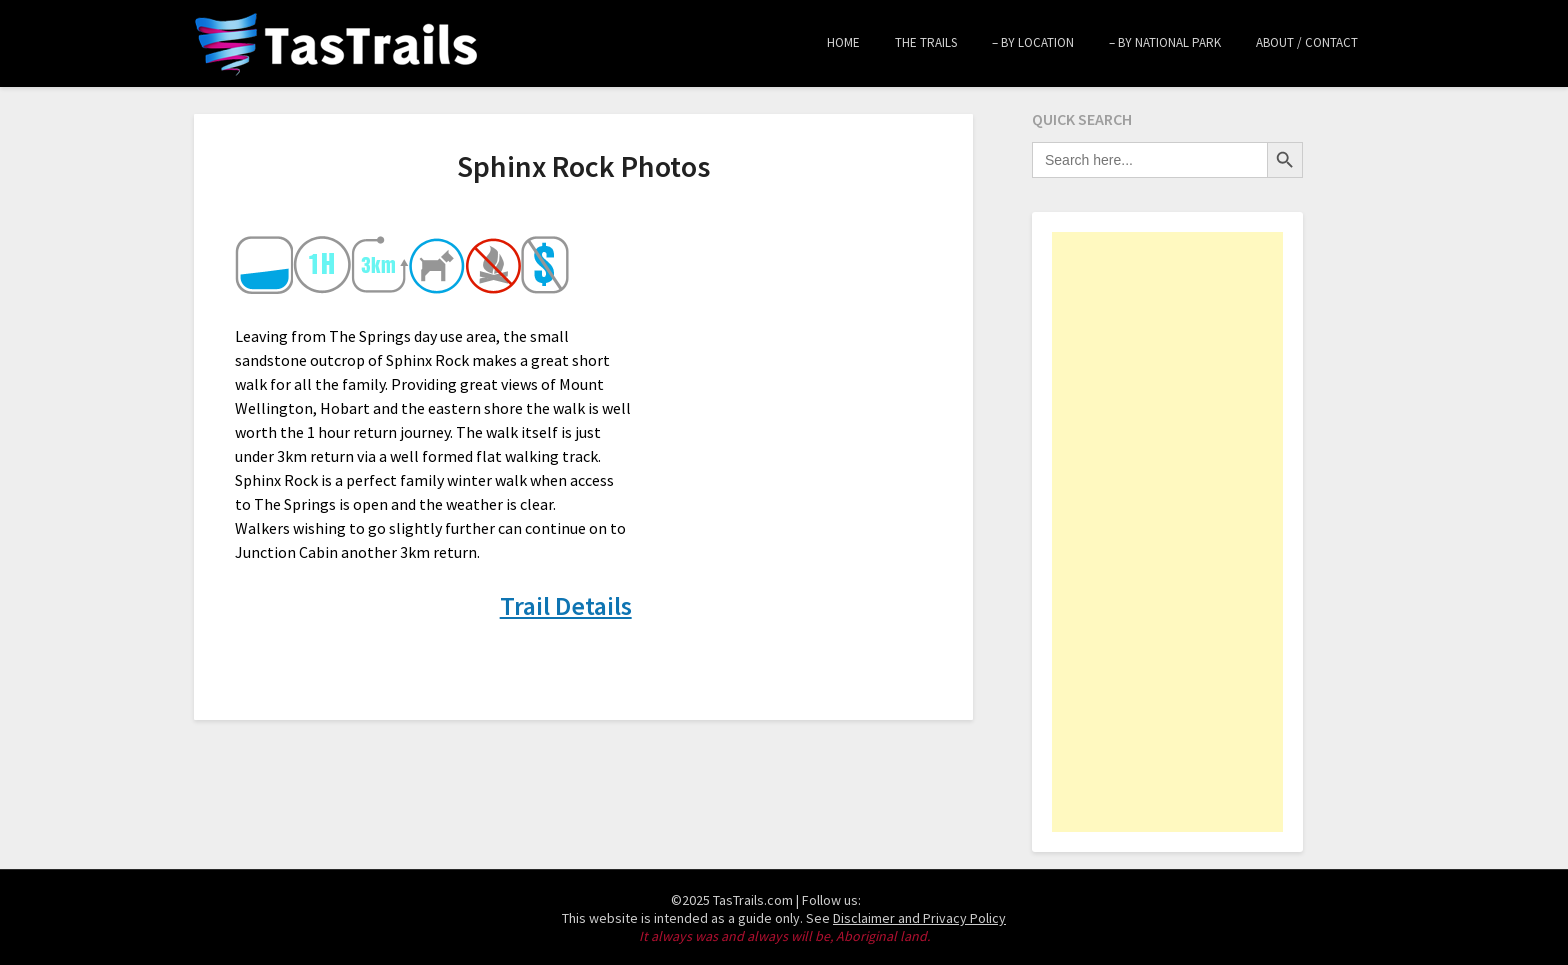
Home (843, 42)
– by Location (1033, 42)
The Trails (926, 42)
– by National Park (1165, 42)
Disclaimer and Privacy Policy (919, 918)
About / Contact (1307, 42)
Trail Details (566, 605)
